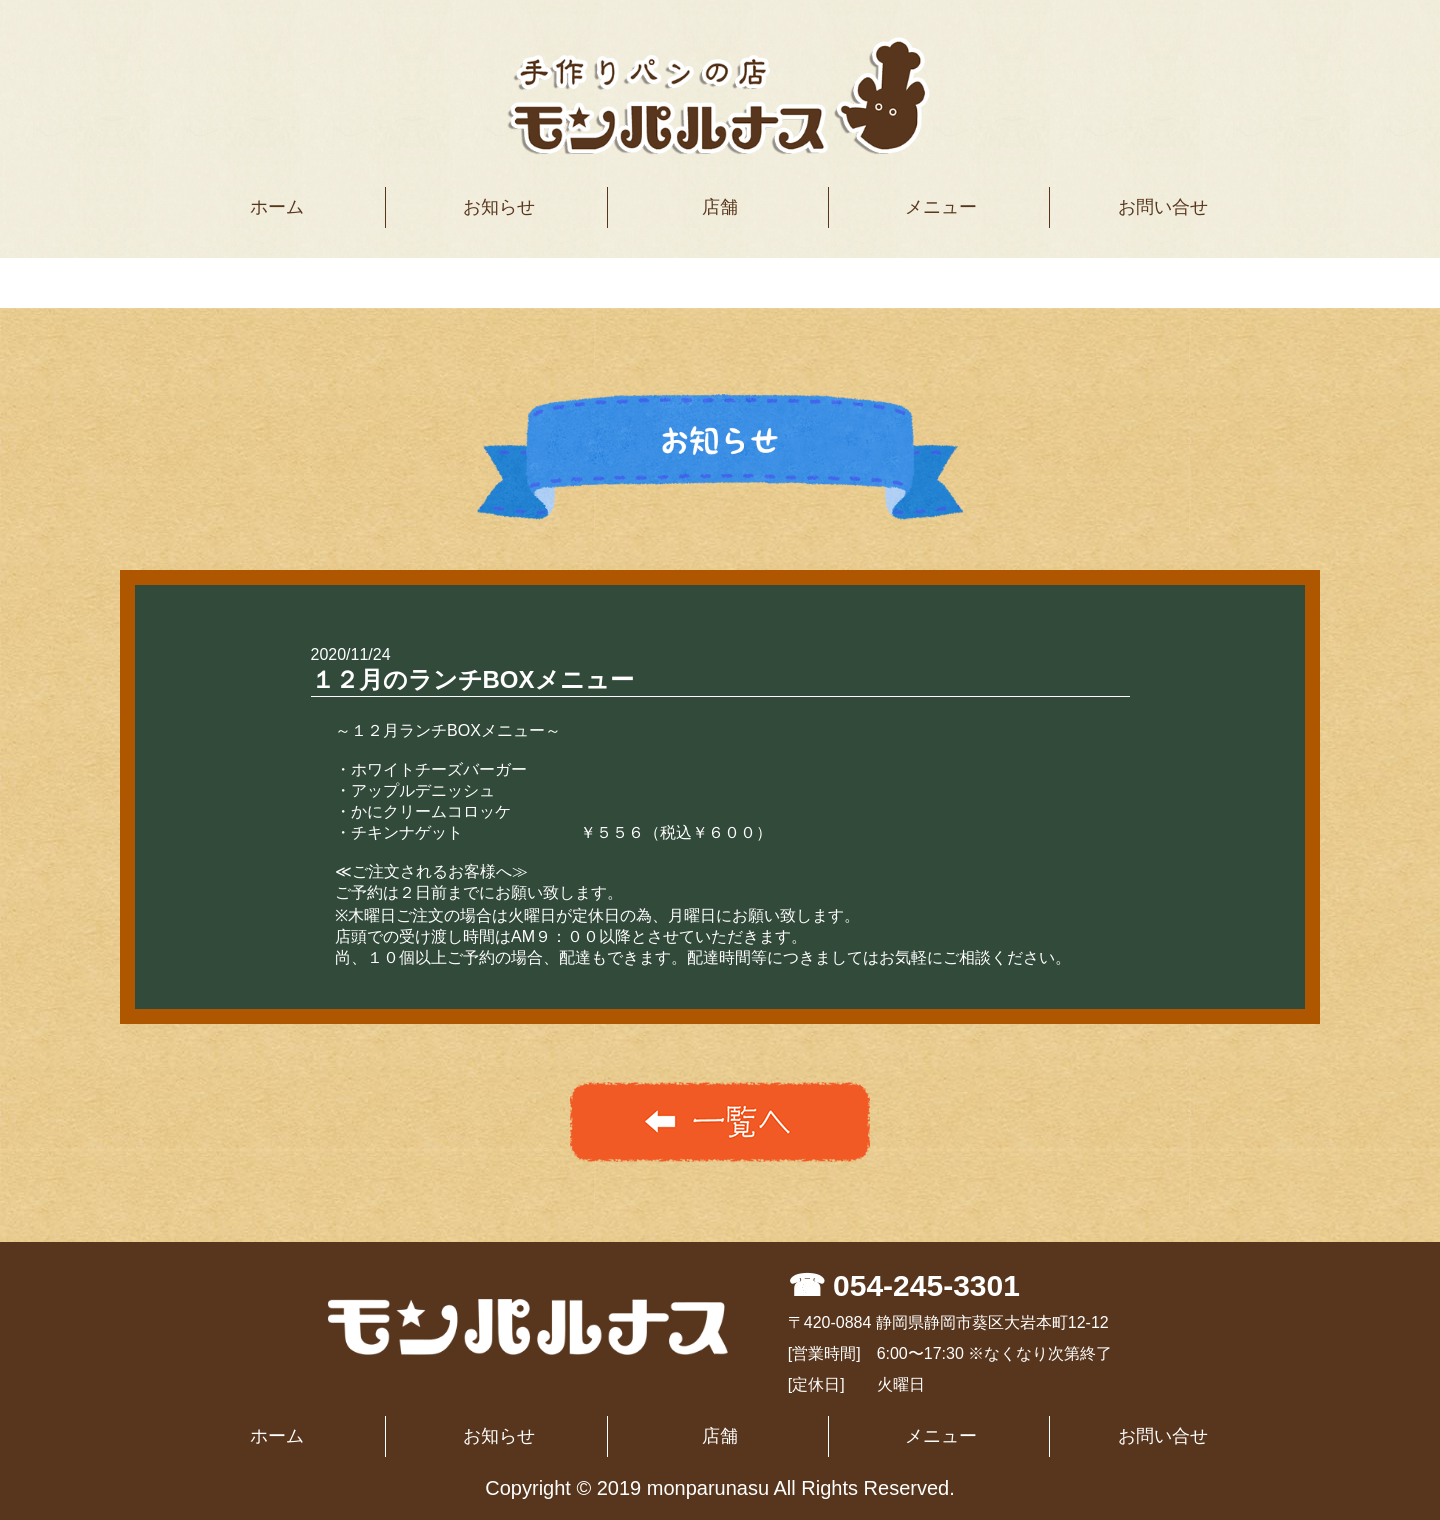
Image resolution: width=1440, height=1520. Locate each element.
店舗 (720, 207)
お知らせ (499, 207)
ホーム (277, 207)
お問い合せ (1163, 207)
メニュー (941, 207)
